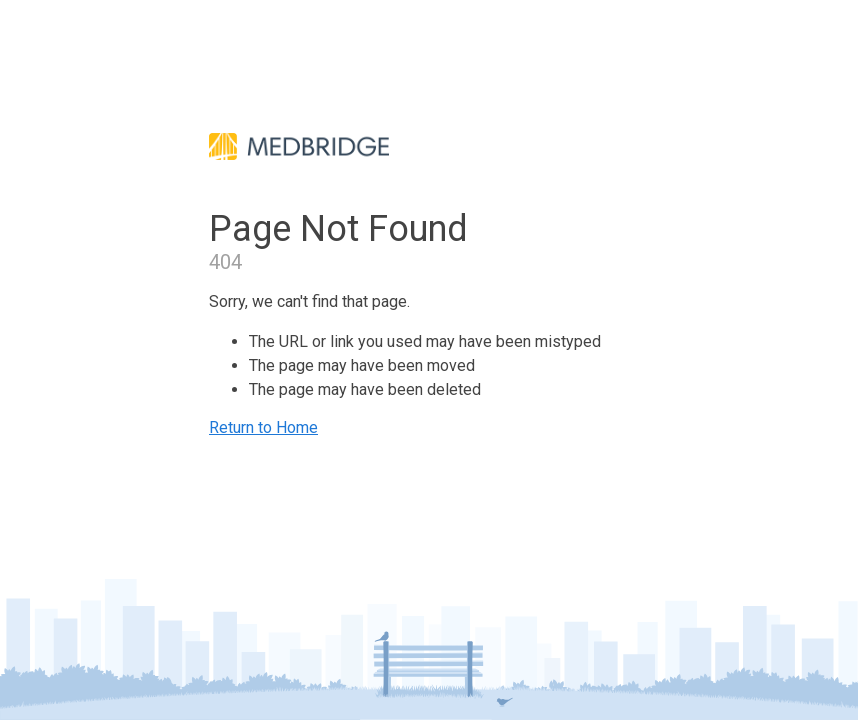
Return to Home (263, 427)
